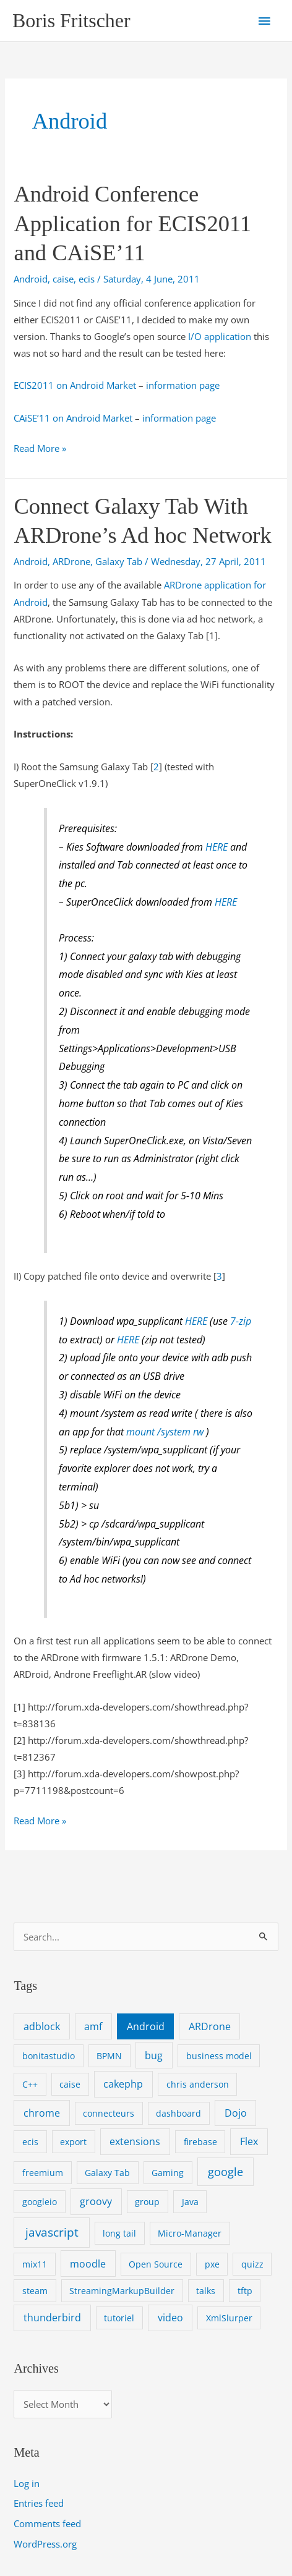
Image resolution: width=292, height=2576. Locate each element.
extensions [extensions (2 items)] (135, 2141)
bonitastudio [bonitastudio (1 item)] (48, 2056)
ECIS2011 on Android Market (75, 385)
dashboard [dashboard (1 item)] (178, 2113)
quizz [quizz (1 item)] (252, 2264)
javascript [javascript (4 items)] (52, 2232)
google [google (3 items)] (225, 2171)
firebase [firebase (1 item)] (200, 2142)
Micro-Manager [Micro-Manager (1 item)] (189, 2233)
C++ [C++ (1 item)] (30, 2084)
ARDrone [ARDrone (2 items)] (210, 2026)
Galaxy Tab (118, 561)
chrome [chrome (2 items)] (42, 2113)
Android (31, 279)
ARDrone (71, 561)
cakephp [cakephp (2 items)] (123, 2084)
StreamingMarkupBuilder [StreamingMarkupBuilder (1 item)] (121, 2291)
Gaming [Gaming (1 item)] (168, 2173)
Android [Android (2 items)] (146, 2026)
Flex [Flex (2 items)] (249, 2141)
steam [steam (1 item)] (35, 2291)
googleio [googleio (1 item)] (39, 2202)
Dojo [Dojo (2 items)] (236, 2113)
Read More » (40, 448)
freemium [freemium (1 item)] (42, 2173)
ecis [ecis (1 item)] (30, 2142)
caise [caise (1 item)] (69, 2084)
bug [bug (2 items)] (154, 2055)
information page (183, 385)
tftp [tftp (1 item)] (245, 2291)
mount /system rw (165, 1432)
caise (63, 279)
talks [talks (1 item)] (205, 2291)
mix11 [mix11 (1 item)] (34, 2264)
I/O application (219, 336)
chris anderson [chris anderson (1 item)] (197, 2084)
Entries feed (39, 2503)
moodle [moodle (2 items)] (88, 2264)
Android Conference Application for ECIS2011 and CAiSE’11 (132, 223)
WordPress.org (45, 2544)
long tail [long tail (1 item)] (119, 2233)
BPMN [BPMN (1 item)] (109, 2056)
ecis (87, 279)
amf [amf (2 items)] (93, 2026)
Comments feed (47, 2523)
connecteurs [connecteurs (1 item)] (108, 2113)
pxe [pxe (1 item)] (212, 2264)
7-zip (240, 1321)
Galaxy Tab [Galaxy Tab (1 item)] (107, 2173)
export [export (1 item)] (73, 2142)
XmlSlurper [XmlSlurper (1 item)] (229, 2318)
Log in (27, 2483)
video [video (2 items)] (170, 2317)
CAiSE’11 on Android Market (73, 418)
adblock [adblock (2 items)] (42, 2026)
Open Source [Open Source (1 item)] (155, 2264)
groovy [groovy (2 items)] (96, 2201)
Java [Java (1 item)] (190, 2202)
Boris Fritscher (71, 21)
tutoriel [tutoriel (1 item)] (119, 2318)
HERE (216, 847)
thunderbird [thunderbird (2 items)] (52, 2317)
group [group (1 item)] (147, 2202)
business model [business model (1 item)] (219, 2056)
